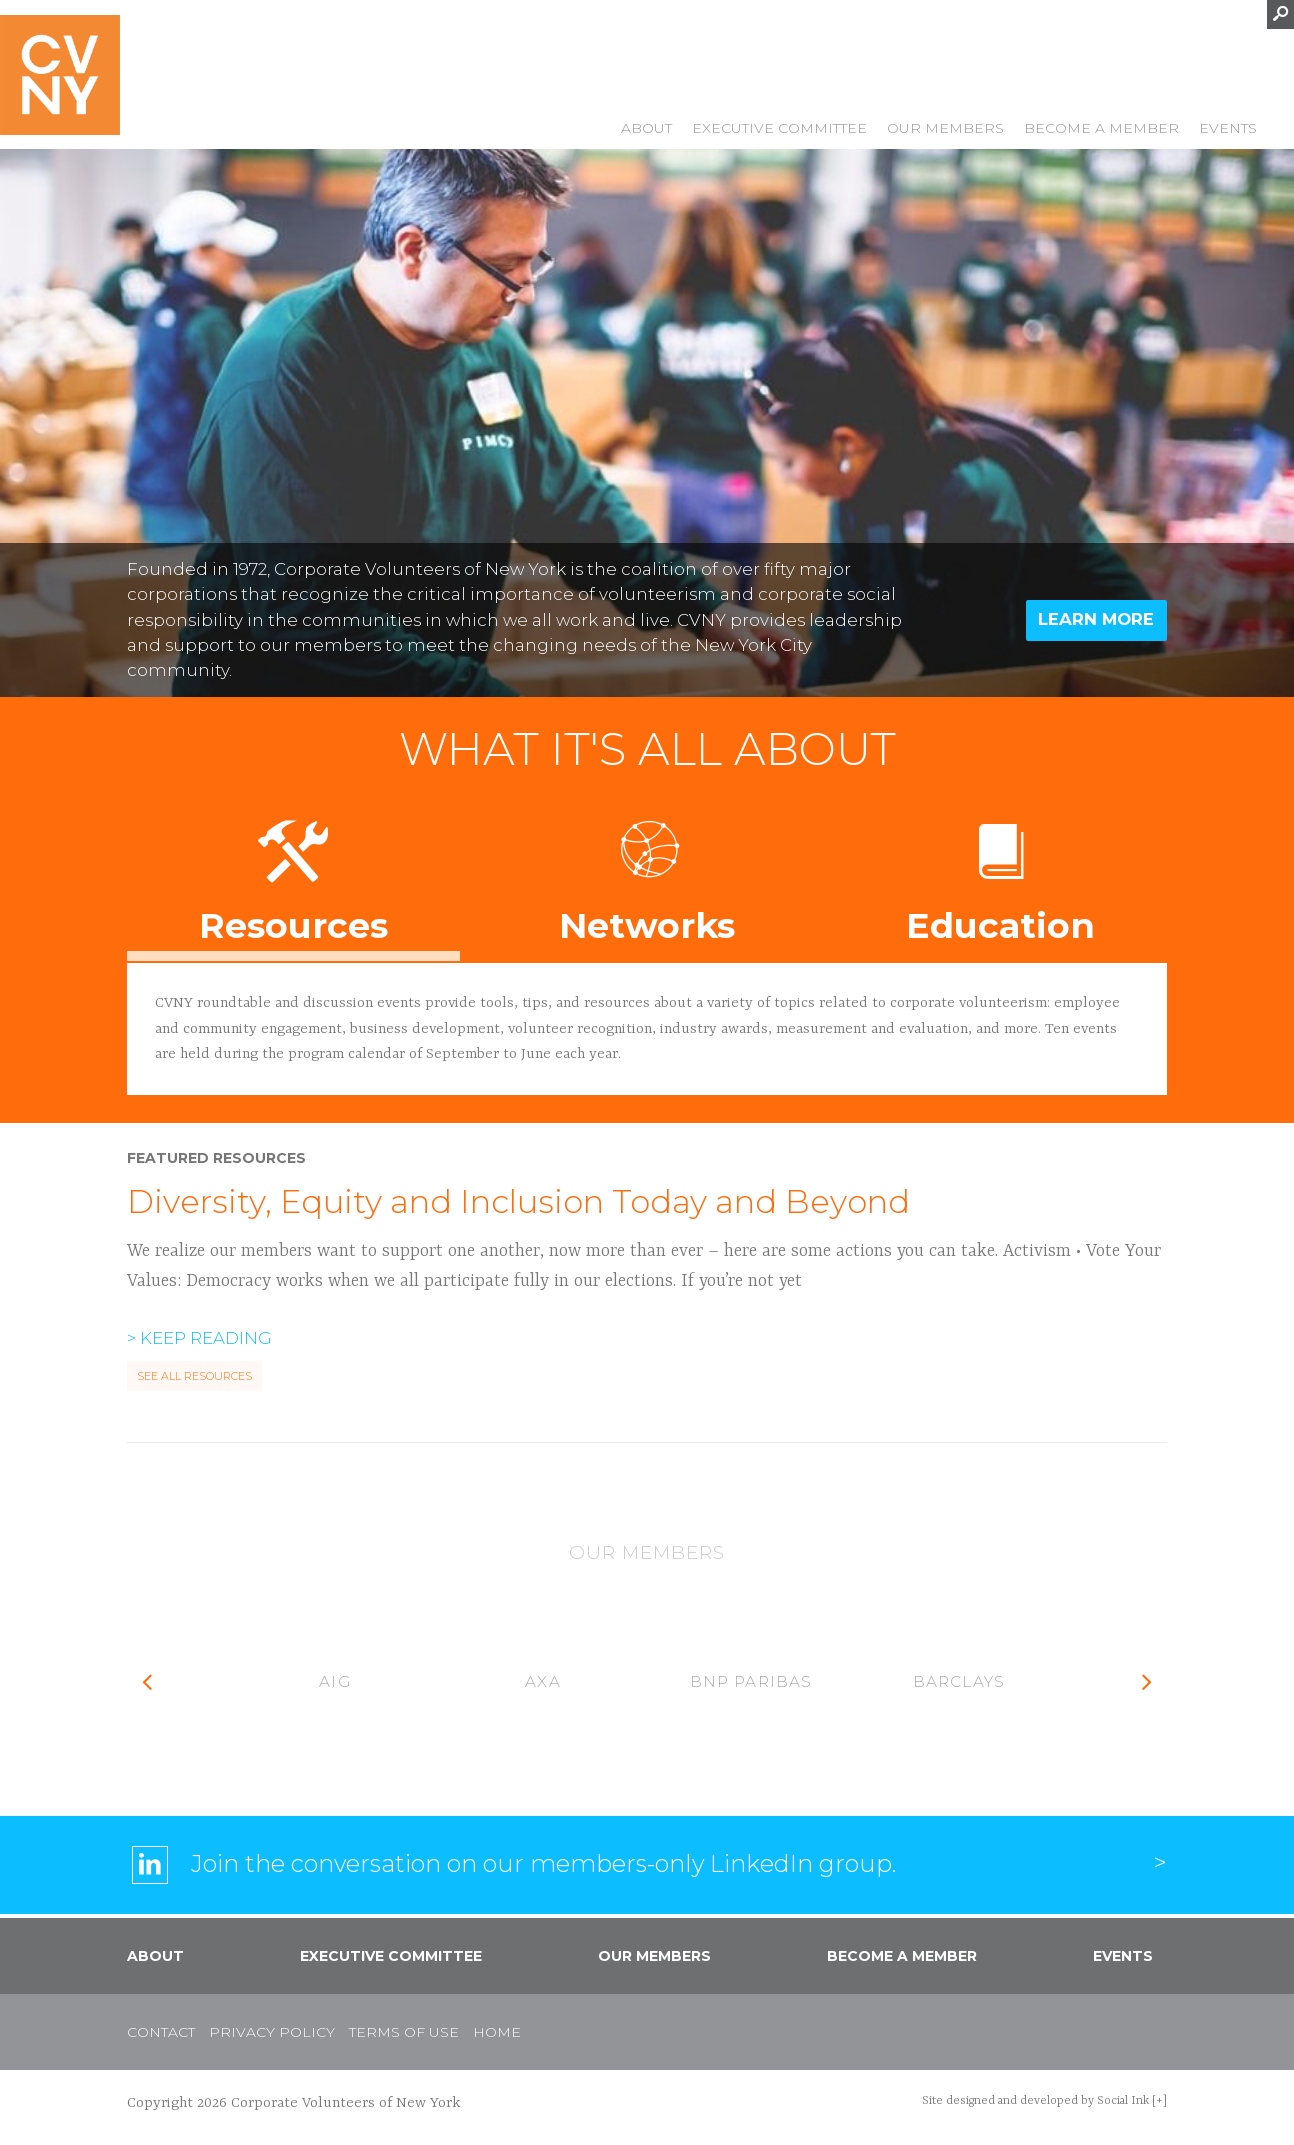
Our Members (945, 130)
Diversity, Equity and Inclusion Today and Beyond (518, 1201)
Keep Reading (206, 1338)
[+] (1159, 2101)
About (646, 130)
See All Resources (194, 1376)
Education (1000, 874)
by (1035, 2101)
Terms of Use (404, 2032)
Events (1228, 130)
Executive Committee (779, 130)
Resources (293, 874)
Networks (647, 874)
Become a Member (1101, 130)
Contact (161, 2032)
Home (497, 2032)
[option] (335, 1683)
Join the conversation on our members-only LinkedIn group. (543, 1863)
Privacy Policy (272, 2032)
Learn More (1096, 619)
